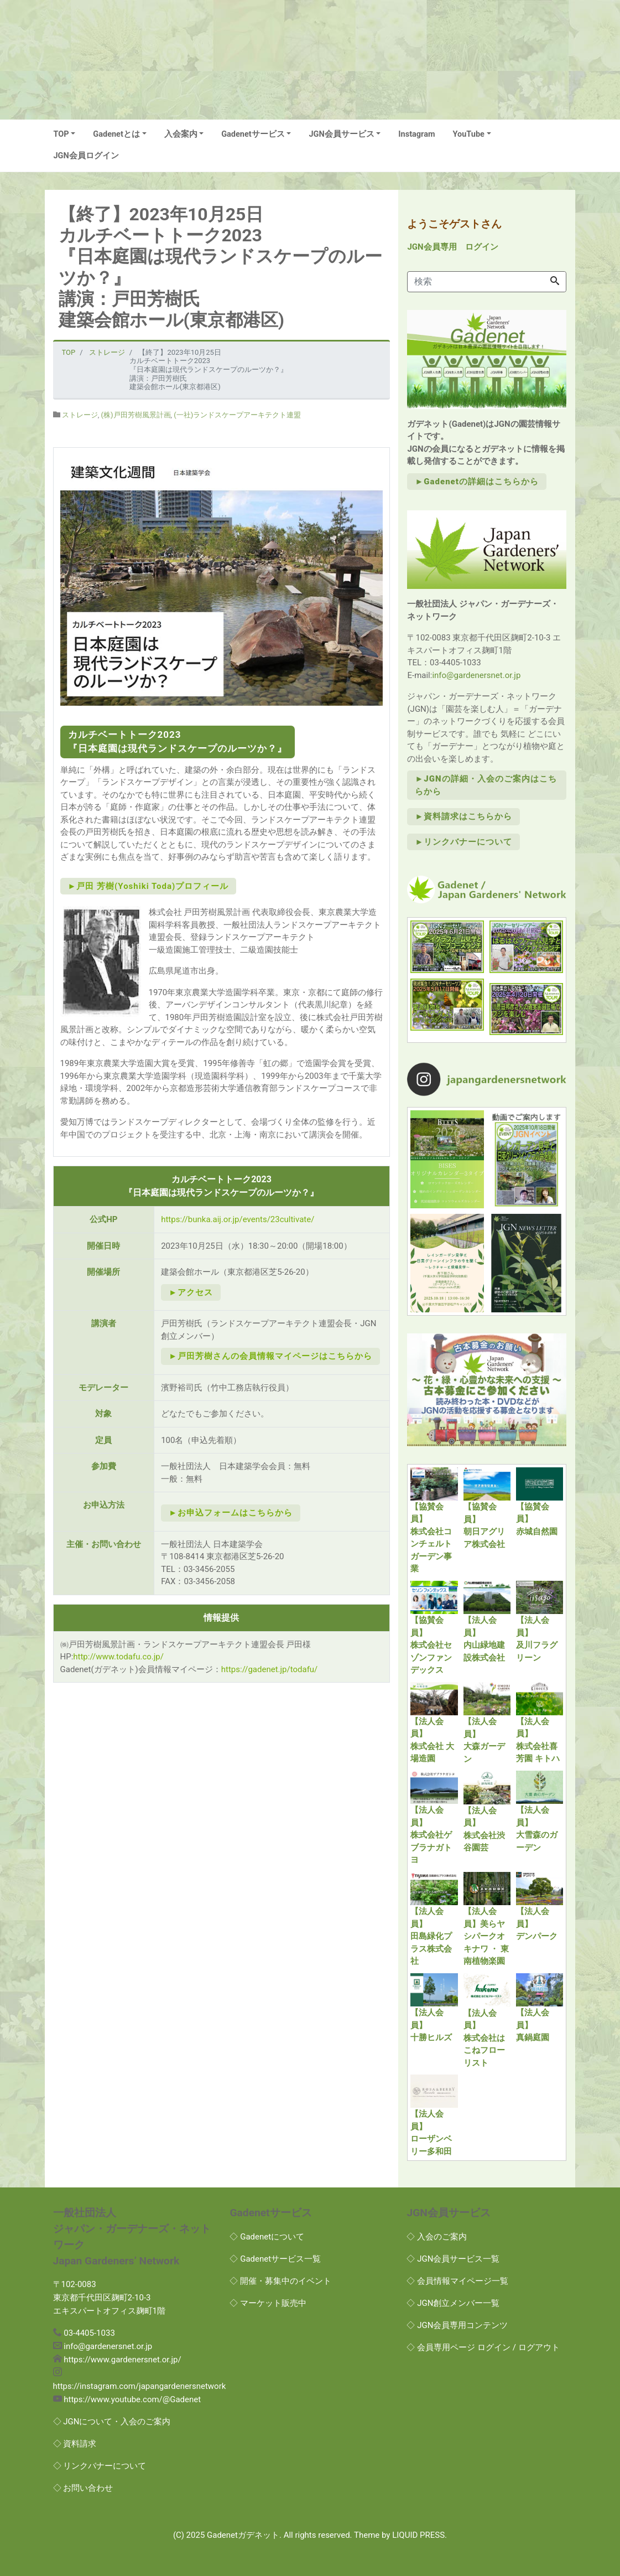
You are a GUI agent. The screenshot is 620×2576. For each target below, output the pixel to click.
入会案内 (180, 134)
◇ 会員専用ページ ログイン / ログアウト (483, 2347)
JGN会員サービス (341, 134)
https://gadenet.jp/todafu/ (269, 1669)
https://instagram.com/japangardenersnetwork (139, 2386)
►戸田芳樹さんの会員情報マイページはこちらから (270, 1356)
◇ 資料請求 (75, 2444)
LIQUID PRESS (418, 2535)
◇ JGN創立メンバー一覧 (453, 2303)
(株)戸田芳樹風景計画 (136, 415)
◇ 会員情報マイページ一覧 (457, 2281)
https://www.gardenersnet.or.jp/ (122, 2360)
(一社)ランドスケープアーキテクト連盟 (237, 415)
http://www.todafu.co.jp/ (118, 1657)
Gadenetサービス (253, 134)
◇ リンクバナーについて (100, 2466)
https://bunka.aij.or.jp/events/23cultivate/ (237, 1219)
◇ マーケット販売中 (268, 2303)
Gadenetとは (116, 134)
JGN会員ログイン (86, 156)
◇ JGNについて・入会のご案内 (112, 2422)
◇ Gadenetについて (267, 2237)
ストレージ (80, 415)
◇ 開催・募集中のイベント (280, 2281)
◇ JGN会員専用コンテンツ (457, 2325)
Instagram (416, 134)
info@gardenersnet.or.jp (476, 675)
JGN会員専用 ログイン (452, 247)
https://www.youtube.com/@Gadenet (132, 2399)
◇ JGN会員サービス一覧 (453, 2259)
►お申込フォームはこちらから (231, 1513)
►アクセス (191, 1292)
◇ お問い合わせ (83, 2488)
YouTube (468, 134)
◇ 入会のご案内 (437, 2237)
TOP (61, 134)
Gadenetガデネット (243, 2535)
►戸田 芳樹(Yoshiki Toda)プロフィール (148, 886)
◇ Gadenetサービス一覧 (275, 2259)
